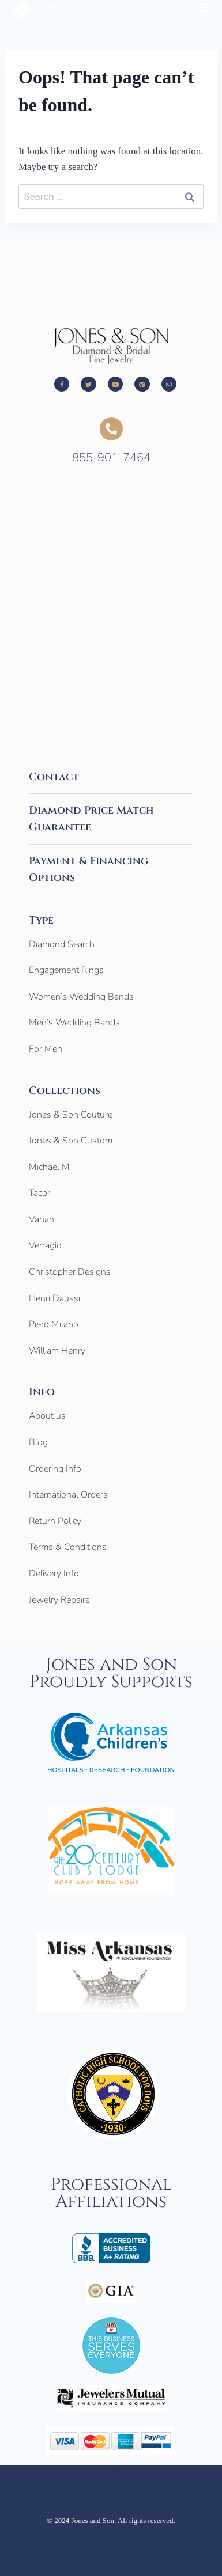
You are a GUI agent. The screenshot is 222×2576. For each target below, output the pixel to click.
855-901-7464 (111, 457)
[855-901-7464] (111, 428)
